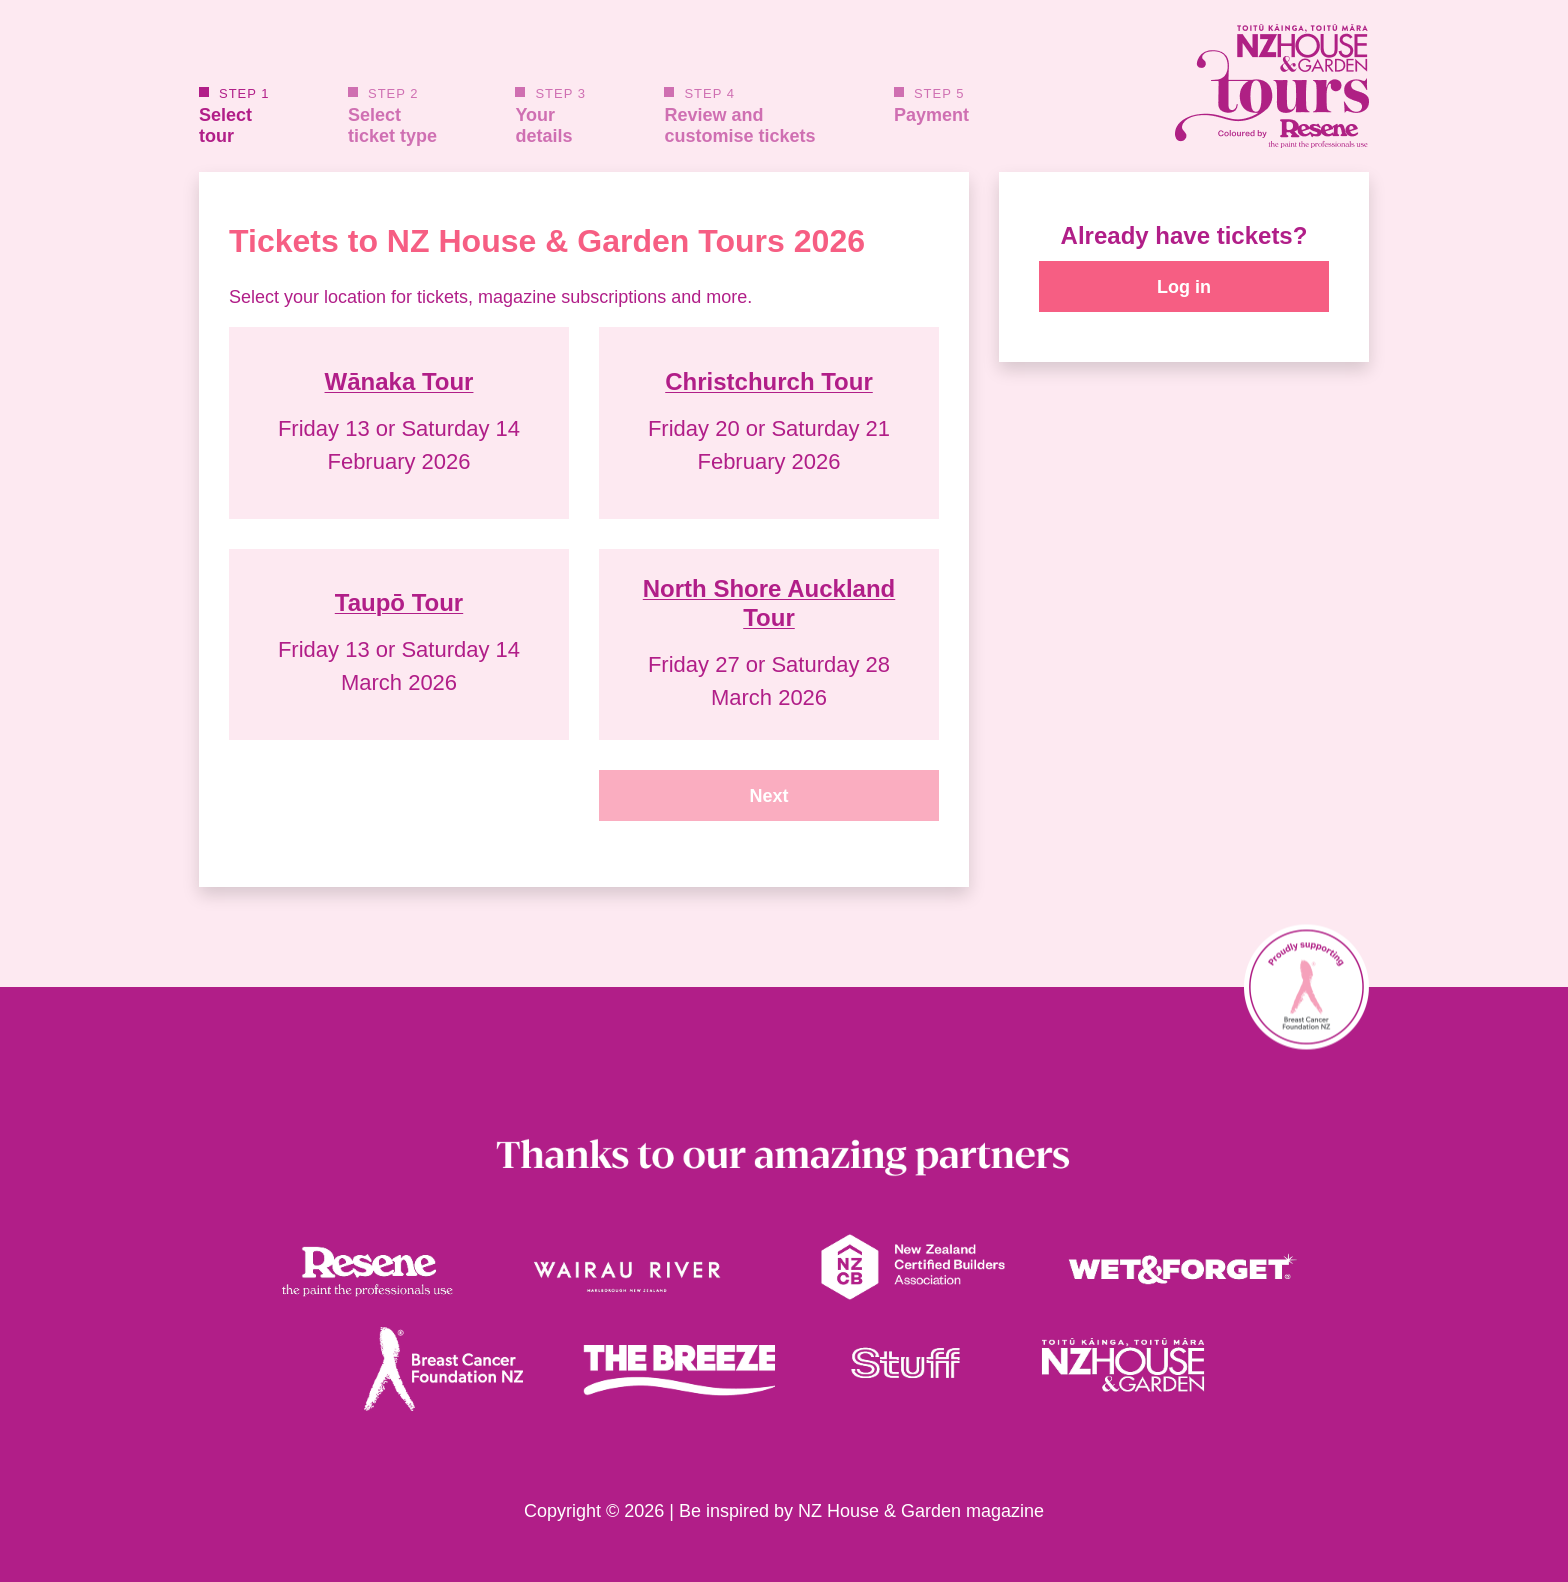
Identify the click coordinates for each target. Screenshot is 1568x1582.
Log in (1184, 287)
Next (768, 796)
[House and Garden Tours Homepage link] (1184, 86)
